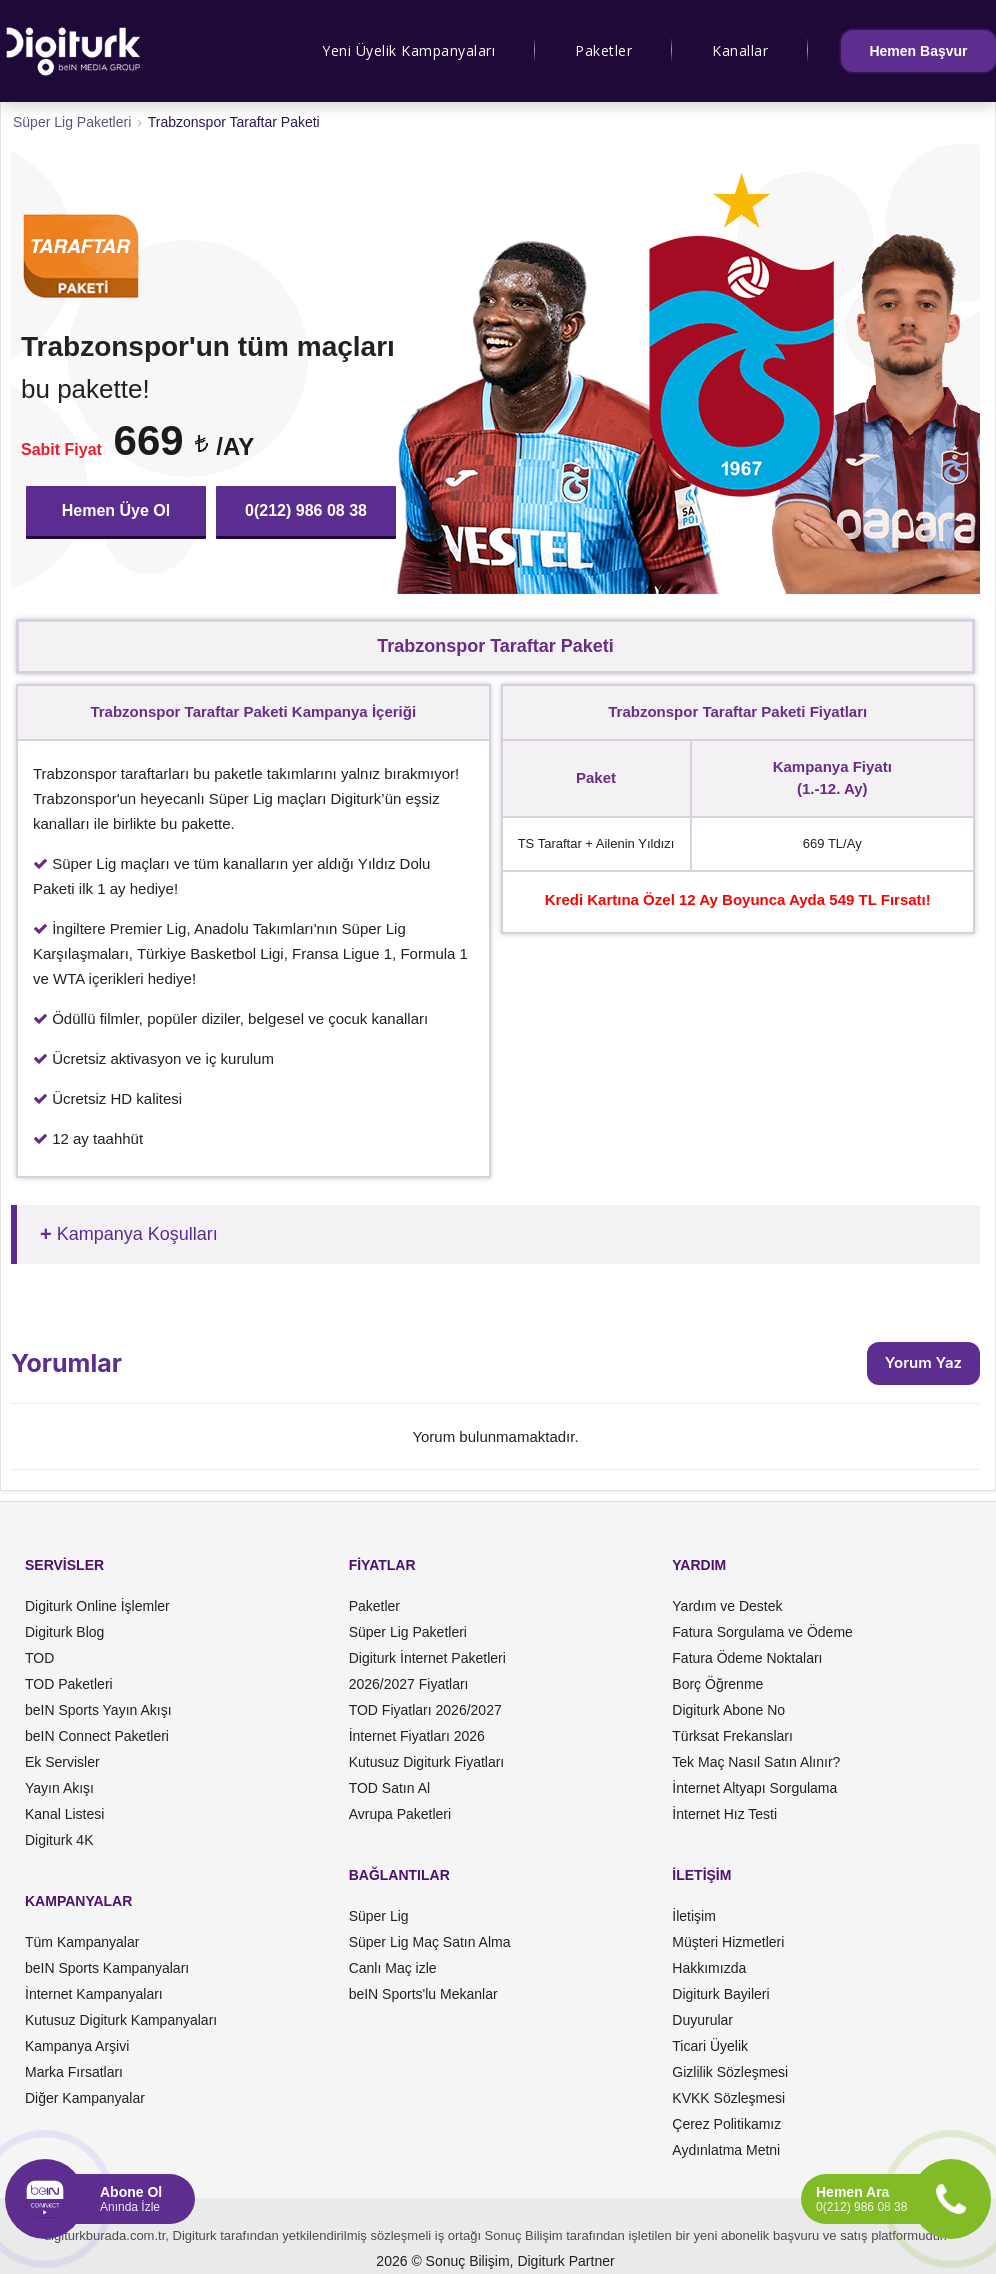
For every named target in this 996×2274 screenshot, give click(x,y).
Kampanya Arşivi (77, 2046)
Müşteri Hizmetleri (728, 1942)
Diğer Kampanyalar (85, 2098)
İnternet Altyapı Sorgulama (754, 1788)
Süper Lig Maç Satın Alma (430, 1942)
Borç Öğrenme (717, 1684)
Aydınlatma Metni (726, 2150)
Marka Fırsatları (74, 2072)
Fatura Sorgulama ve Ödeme (762, 1632)
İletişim (694, 1916)
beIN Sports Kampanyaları (107, 1968)
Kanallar (740, 50)
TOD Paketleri (69, 1684)
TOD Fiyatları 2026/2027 (425, 1710)
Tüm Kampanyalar (82, 1942)
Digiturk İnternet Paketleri (427, 1658)
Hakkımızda (709, 1968)
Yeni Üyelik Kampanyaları (408, 50)
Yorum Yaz (923, 1362)
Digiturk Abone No (728, 1710)
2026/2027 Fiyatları (409, 1684)
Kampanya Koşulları (137, 1234)
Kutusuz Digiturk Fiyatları (427, 1762)
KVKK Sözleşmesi (728, 2098)
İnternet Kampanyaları (94, 1994)
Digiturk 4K (59, 1840)
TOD (39, 1658)
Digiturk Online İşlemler (97, 1606)
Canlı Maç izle (393, 1968)
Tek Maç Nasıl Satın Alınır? (756, 1762)
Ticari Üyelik (710, 2046)
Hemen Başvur (918, 51)
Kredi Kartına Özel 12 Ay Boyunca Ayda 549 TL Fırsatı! (738, 899)
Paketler (603, 50)
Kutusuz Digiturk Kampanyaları (121, 2020)
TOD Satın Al (389, 1788)
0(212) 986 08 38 (306, 510)
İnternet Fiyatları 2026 (417, 1736)
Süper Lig (379, 1916)
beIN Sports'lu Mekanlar (423, 1994)
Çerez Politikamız (726, 2124)
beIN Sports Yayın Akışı (98, 1710)
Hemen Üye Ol (116, 510)
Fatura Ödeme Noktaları (747, 1658)
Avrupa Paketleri (400, 1814)
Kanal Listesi (64, 1814)
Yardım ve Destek (727, 1606)
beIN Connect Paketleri (97, 1736)
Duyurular (702, 2020)
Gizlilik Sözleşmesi (730, 2072)
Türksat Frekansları (732, 1736)
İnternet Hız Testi (724, 1814)
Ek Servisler (62, 1762)
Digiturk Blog (64, 1632)
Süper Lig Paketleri (408, 1632)
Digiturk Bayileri (720, 1994)
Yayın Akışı (59, 1788)
